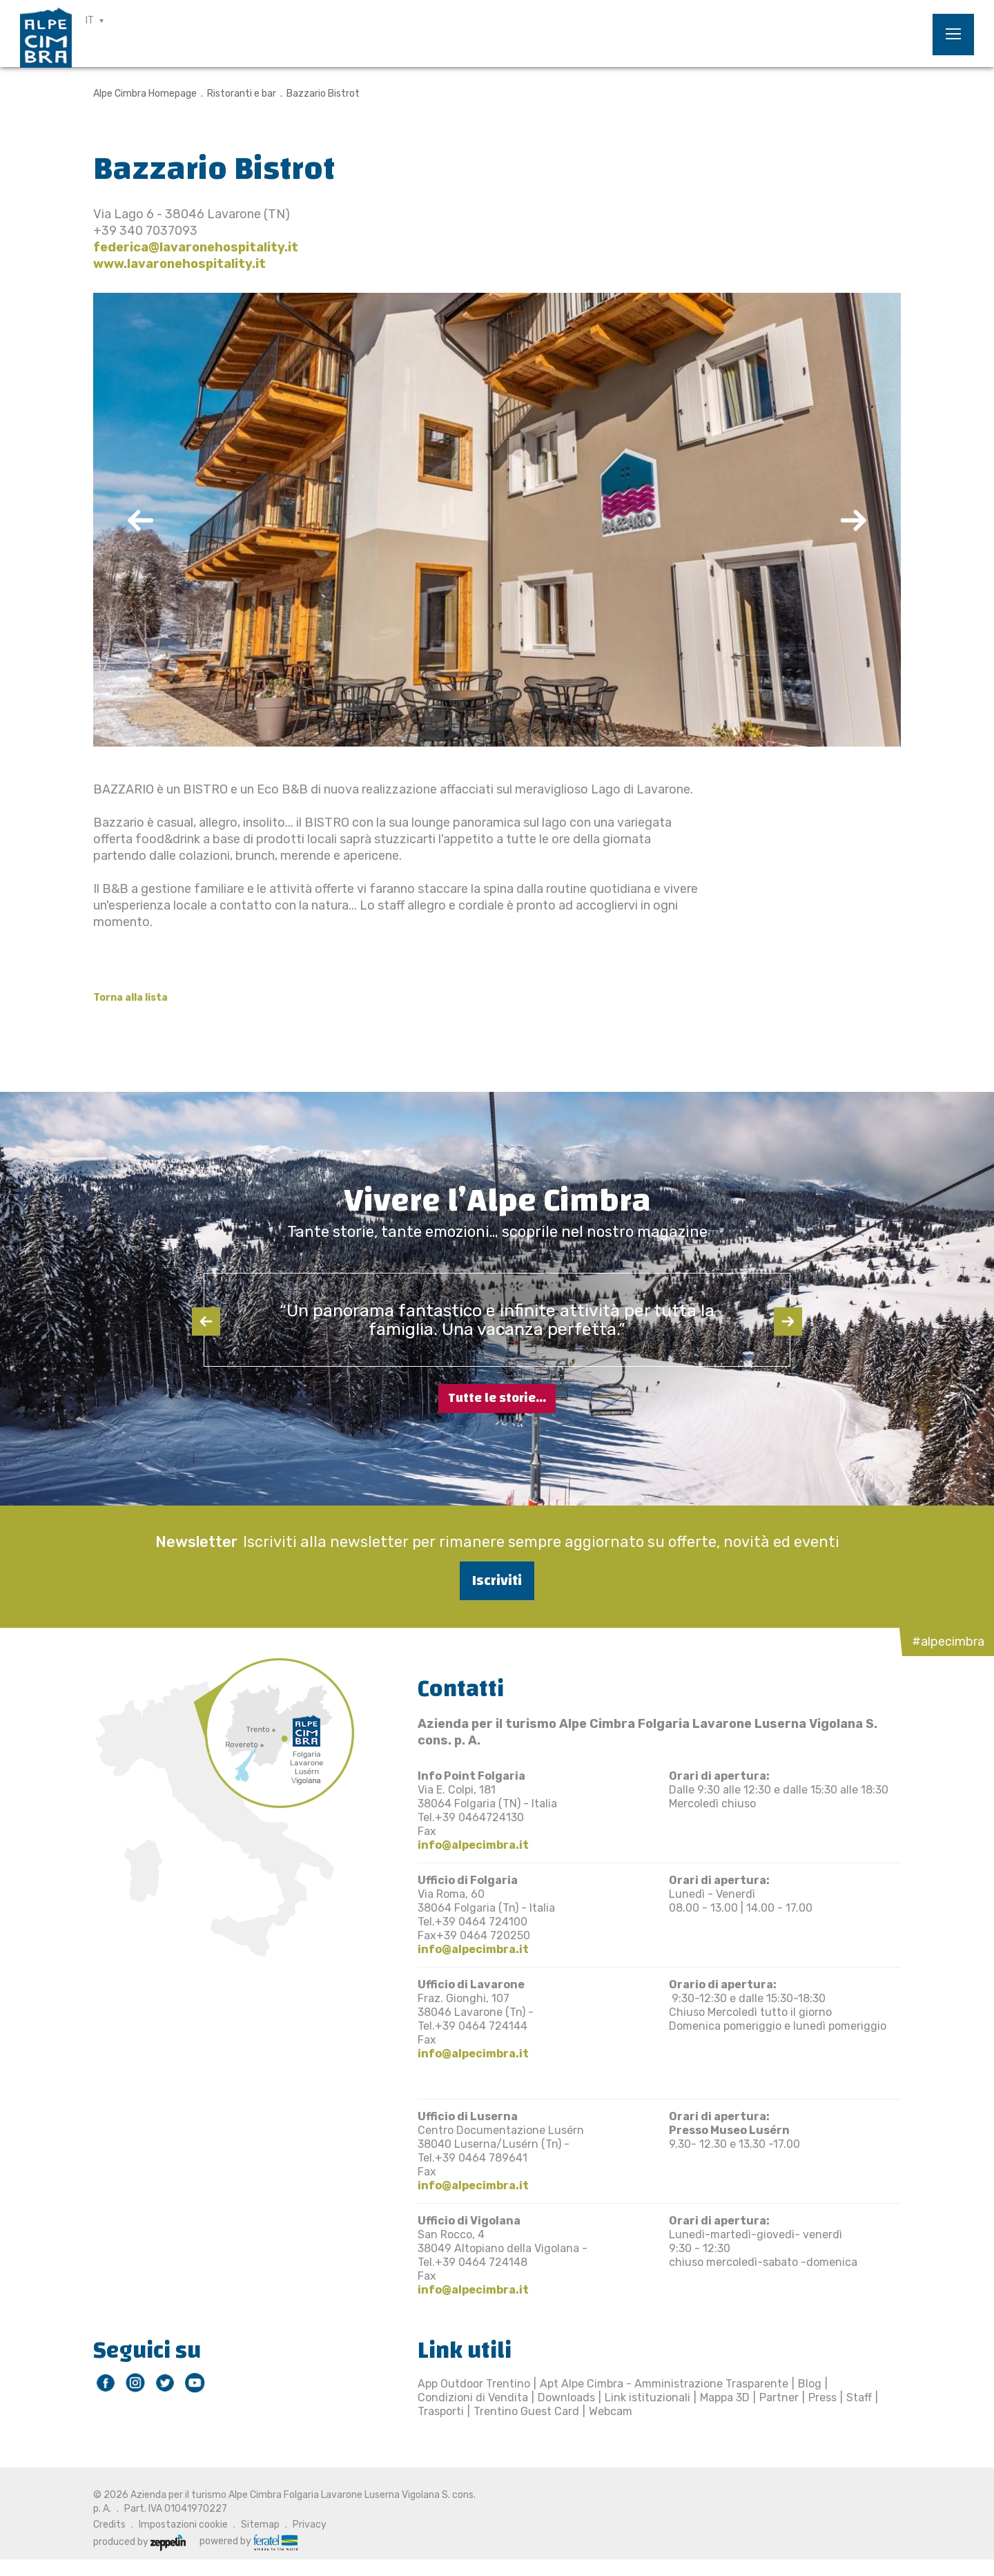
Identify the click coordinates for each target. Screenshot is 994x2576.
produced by (139, 2542)
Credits (109, 2524)
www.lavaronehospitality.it (179, 263)
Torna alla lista (130, 997)
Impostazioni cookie (183, 2524)
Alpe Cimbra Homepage (145, 93)
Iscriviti (497, 1580)
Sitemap (260, 2524)
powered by (248, 2541)
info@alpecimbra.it (473, 1845)
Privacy (310, 2524)
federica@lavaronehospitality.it (195, 247)
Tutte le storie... (497, 1398)
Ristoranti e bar (241, 93)
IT (90, 20)
